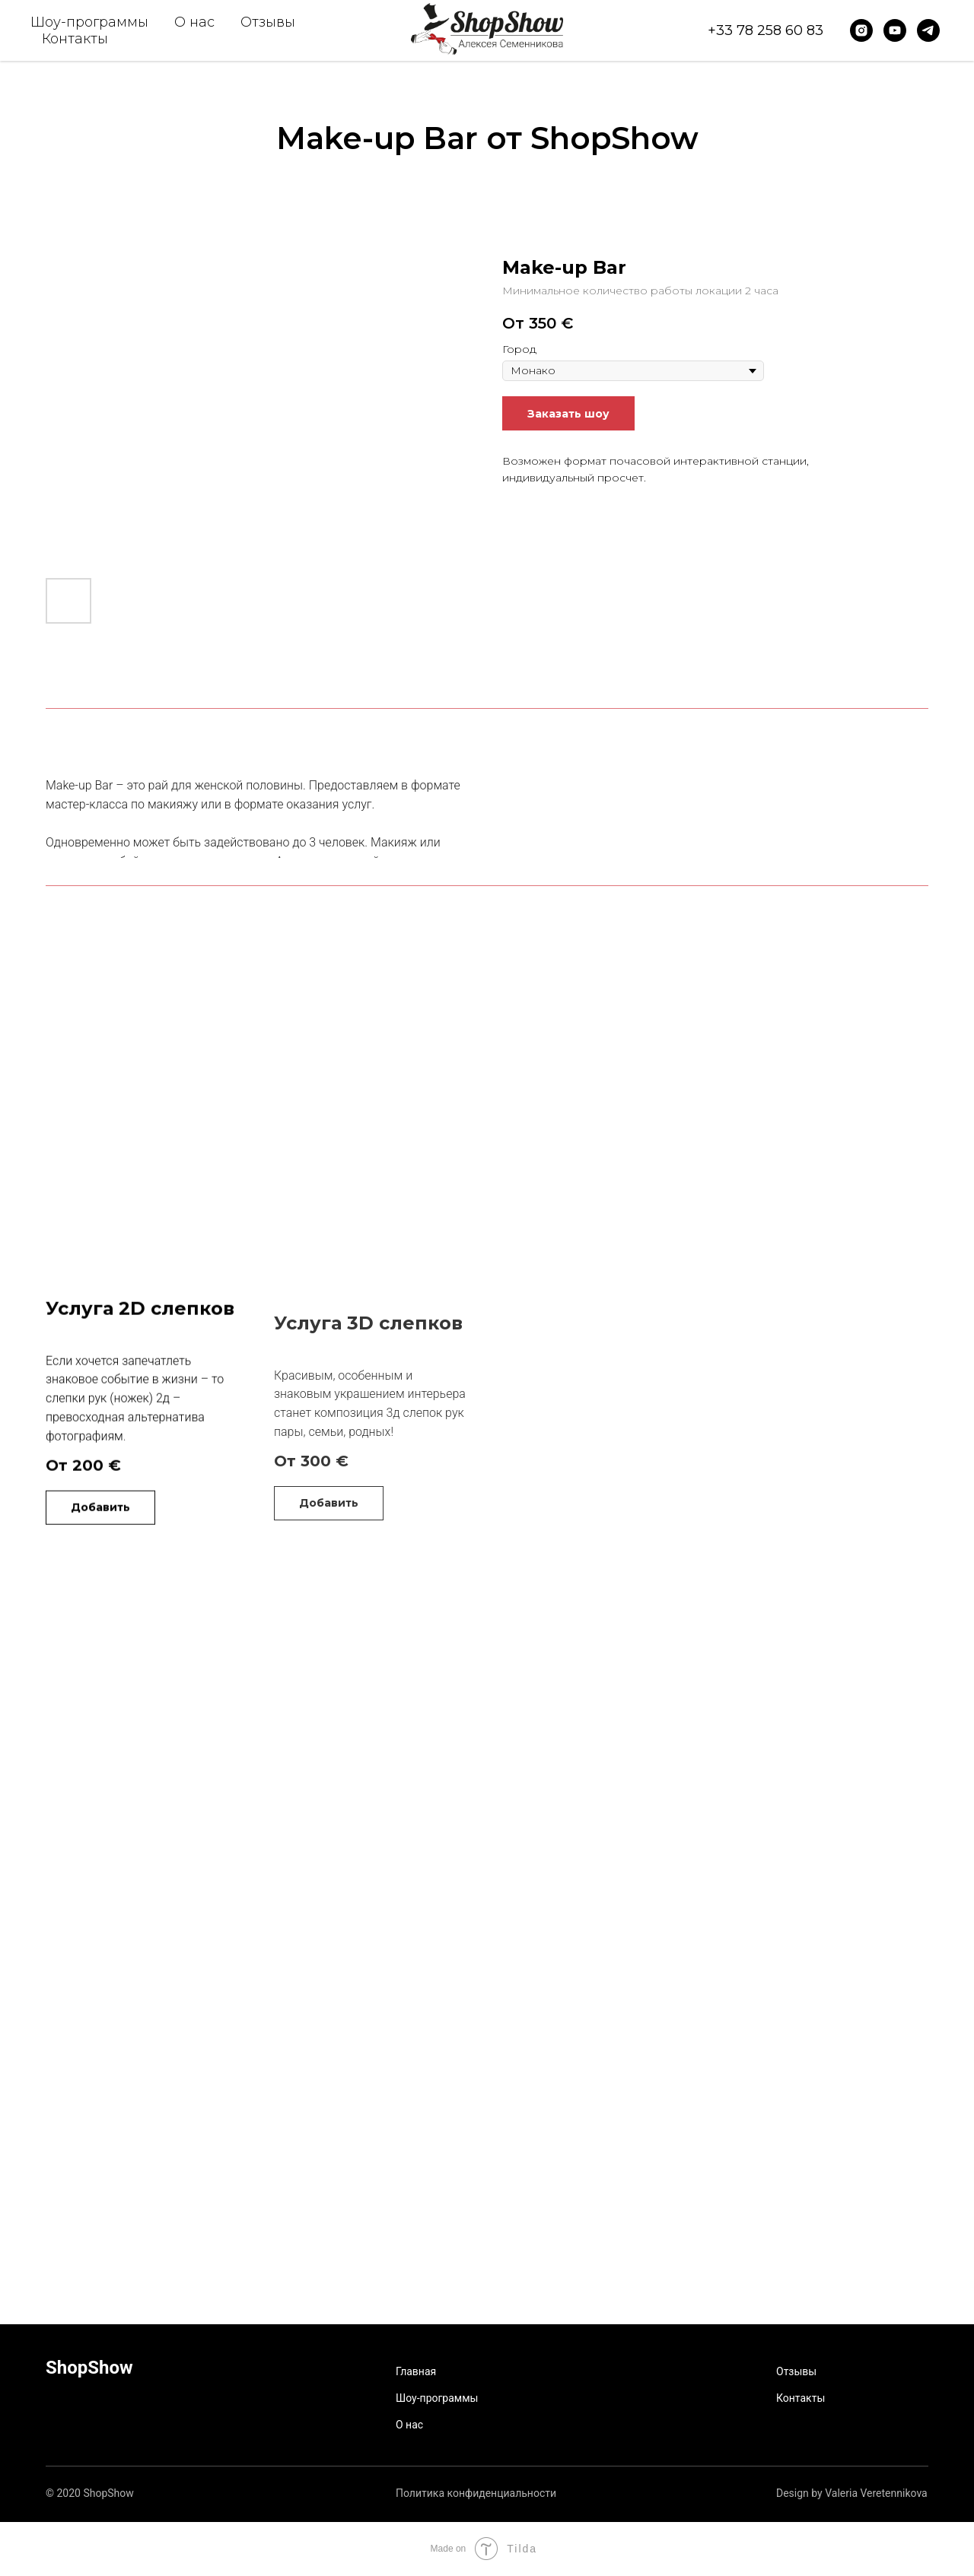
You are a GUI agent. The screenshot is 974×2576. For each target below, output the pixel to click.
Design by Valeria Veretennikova (852, 2494)
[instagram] (861, 30)
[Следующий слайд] (450, 415)
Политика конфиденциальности (476, 2494)
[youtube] (894, 30)
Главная (416, 2372)
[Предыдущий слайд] (67, 415)
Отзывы (267, 22)
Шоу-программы (89, 22)
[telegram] (928, 30)
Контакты (75, 38)
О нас (194, 22)
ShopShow (89, 2368)
